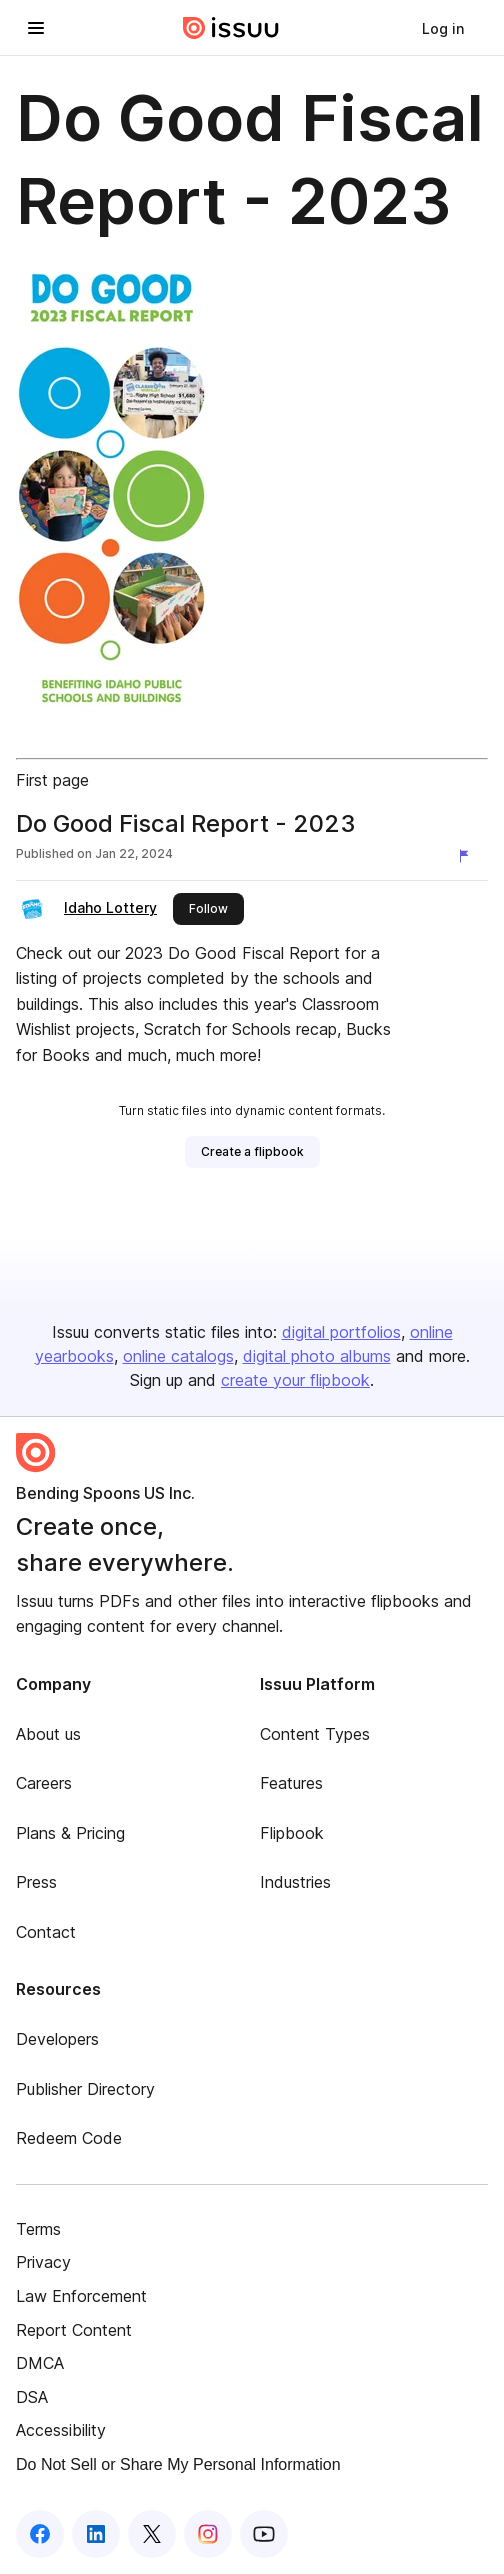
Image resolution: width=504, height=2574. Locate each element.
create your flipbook (295, 1380)
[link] (443, 28)
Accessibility (61, 2430)
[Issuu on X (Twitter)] (152, 2534)
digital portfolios (341, 1332)
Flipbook (292, 1833)
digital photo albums (317, 1356)
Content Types (315, 1734)
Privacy (43, 2262)
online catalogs (178, 1356)
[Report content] (468, 856)
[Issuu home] (231, 28)
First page (52, 780)
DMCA (40, 2363)
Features (291, 1783)
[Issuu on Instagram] (208, 2534)
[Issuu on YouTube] (264, 2534)
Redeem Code (69, 2138)
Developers (57, 2039)
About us (48, 1734)
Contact (46, 1932)
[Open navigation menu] (36, 28)
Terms (38, 2229)
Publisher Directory (85, 2089)
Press (36, 1882)
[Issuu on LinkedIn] (96, 2534)
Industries (295, 1882)
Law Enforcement (81, 2296)
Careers (44, 1783)
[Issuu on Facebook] (40, 2534)
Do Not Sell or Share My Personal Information (178, 2464)
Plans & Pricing (70, 1833)
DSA (32, 2397)
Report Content (74, 2330)
